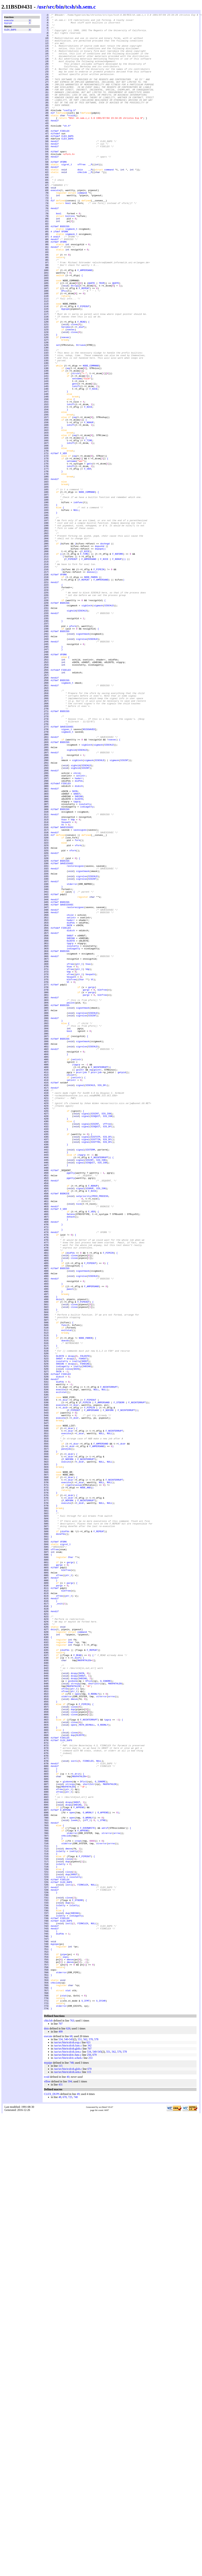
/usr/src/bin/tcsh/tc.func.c (67, 2454)
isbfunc (78, 600)
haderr (79, 931)
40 (68, 2476)
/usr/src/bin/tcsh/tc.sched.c (68, 2457)
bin (60, 7)
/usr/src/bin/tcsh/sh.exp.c (67, 2441)
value (78, 1779)
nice (78, 1442)
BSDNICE (64, 1429)
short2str (94, 2017)
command (109, 201)
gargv (91, 1182)
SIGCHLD (109, 724)
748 (71, 2461)
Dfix (64, 346)
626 (68, 2427)
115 (60, 2465)
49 (78, 2493)
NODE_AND (85, 1782)
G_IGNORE (105, 2014)
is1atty (60, 2218)
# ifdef (55, 275)
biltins (70, 256)
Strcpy (75, 340)
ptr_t (79, 1154)
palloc (71, 1200)
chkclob (82, 204)
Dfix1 (89, 2014)
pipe (64, 2342)
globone (72, 2014)
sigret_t (66, 194)
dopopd (99, 655)
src (51, 7)
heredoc (66, 389)
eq (68, 439)
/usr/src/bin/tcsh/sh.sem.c (67, 2450)
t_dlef (80, 389)
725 (70, 2496)
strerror (101, 2033)
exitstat (66, 1593)
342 (89, 2444)
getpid (122, 1284)
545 (71, 2438)
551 (80, 2438)
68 (71, 2435)
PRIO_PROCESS (100, 1432)
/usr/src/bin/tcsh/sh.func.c (68, 2444)
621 (89, 2441)
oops (65, 2345)
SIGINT (124, 909)
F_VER (63, 541)
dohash (71, 1457)
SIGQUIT (95, 1336)
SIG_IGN (106, 1333)
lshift (76, 461)
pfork (72, 748)
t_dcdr (64, 1686)
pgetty (71, 1404)
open (77, 2030)
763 (72, 2419)
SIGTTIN (95, 1364)
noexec (71, 392)
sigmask (98, 724)
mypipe (8, 23)
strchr (76, 445)
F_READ (81, 383)
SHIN (74, 946)
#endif (55, 142)
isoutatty (85, 962)
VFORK (63, 191)
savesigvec (80, 993)
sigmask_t (71, 272)
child (76, 925)
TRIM (101, 337)
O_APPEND (65, 2169)
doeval (91, 683)
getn (74, 457)
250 (89, 2454)
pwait (70, 1544)
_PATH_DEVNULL (86, 2067)
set (58, 411)
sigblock (86, 724)
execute (9, 20)
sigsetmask (82, 758)
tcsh (70, 7)
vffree (81, 194)
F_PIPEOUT (83, 365)
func (64, 1587)
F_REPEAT (84, 343)
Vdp (73, 980)
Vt (62, 987)
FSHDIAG (85, 1633)
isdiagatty (86, 965)
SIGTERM (90, 1377)
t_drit (76, 2126)
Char (81, 1172)
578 (96, 2438)
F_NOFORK (117, 662)
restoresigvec (75, 1036)
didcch (79, 940)
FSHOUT (83, 1627)
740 (76, 2496)
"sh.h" (67, 148)
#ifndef (55, 157)
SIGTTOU (95, 1367)
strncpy (75, 2017)
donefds (60, 1838)
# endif (55, 281)
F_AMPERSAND (84, 321)
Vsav (64, 980)
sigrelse (81, 764)
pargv (91, 1188)
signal (80, 1299)
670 (89, 2468)
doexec (65, 1606)
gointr (80, 1281)
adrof (105, 2191)
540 (66, 2438)
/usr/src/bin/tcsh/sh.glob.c (68, 2447)
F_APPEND (78, 2166)
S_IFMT (85, 2398)
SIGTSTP (95, 1361)
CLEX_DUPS (10, 31)
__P (90, 194)
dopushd (99, 652)
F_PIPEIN (98, 680)
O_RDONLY (93, 2030)
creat (78, 2206)
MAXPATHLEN (84, 1989)
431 (60, 2483)
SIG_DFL (102, 1299)
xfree (70, 1154)
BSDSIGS (64, 269)
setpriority (83, 1432)
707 (60, 2422)
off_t (87, 2181)
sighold (71, 730)
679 (94, 2454)
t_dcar (64, 1677)
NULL (76, 609)
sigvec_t (66, 872)
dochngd (105, 649)
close (74, 386)
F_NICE (93, 464)
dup (73, 2048)
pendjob (66, 1736)
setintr (81, 928)
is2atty (60, 2283)
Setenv (71, 1454)
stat (68, 2386)
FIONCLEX (88, 2110)
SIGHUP (90, 1423)
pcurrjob (81, 1284)
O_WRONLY (88, 2172)
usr (42, 7)
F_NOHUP (89, 504)
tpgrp (76, 959)
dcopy (71, 1624)
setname (77, 451)
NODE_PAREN (91, 690)
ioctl (74, 2110)
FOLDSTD (85, 1624)
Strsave (81, 411)
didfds (79, 934)
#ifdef (55, 154)
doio (80, 201)
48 (59, 2496)
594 (70, 2480)
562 (85, 2438)
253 (90, 2457)
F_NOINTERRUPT (99, 1278)
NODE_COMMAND (91, 436)
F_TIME (88, 526)
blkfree (71, 1172)
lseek (74, 2181)
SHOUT (76, 950)
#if (53, 132)
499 (60, 2430)
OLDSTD (79, 956)
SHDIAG (79, 953)
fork (77, 1005)
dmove (74, 2036)
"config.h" (69, 129)
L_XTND (102, 2181)
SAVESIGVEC (66, 869)
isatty (76, 1630)
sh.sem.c (86, 7)
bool (68, 241)
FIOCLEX (64, 154)
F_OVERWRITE (87, 2191)
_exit (59, 1921)
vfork (78, 1011)
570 (91, 2438)
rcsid (71, 136)
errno (111, 2033)
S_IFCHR (101, 2398)
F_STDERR (119, 1680)
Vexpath (66, 984)
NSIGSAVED (89, 872)
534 (60, 2438)
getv (89, 553)
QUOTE (91, 337)
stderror (72, 1058)
